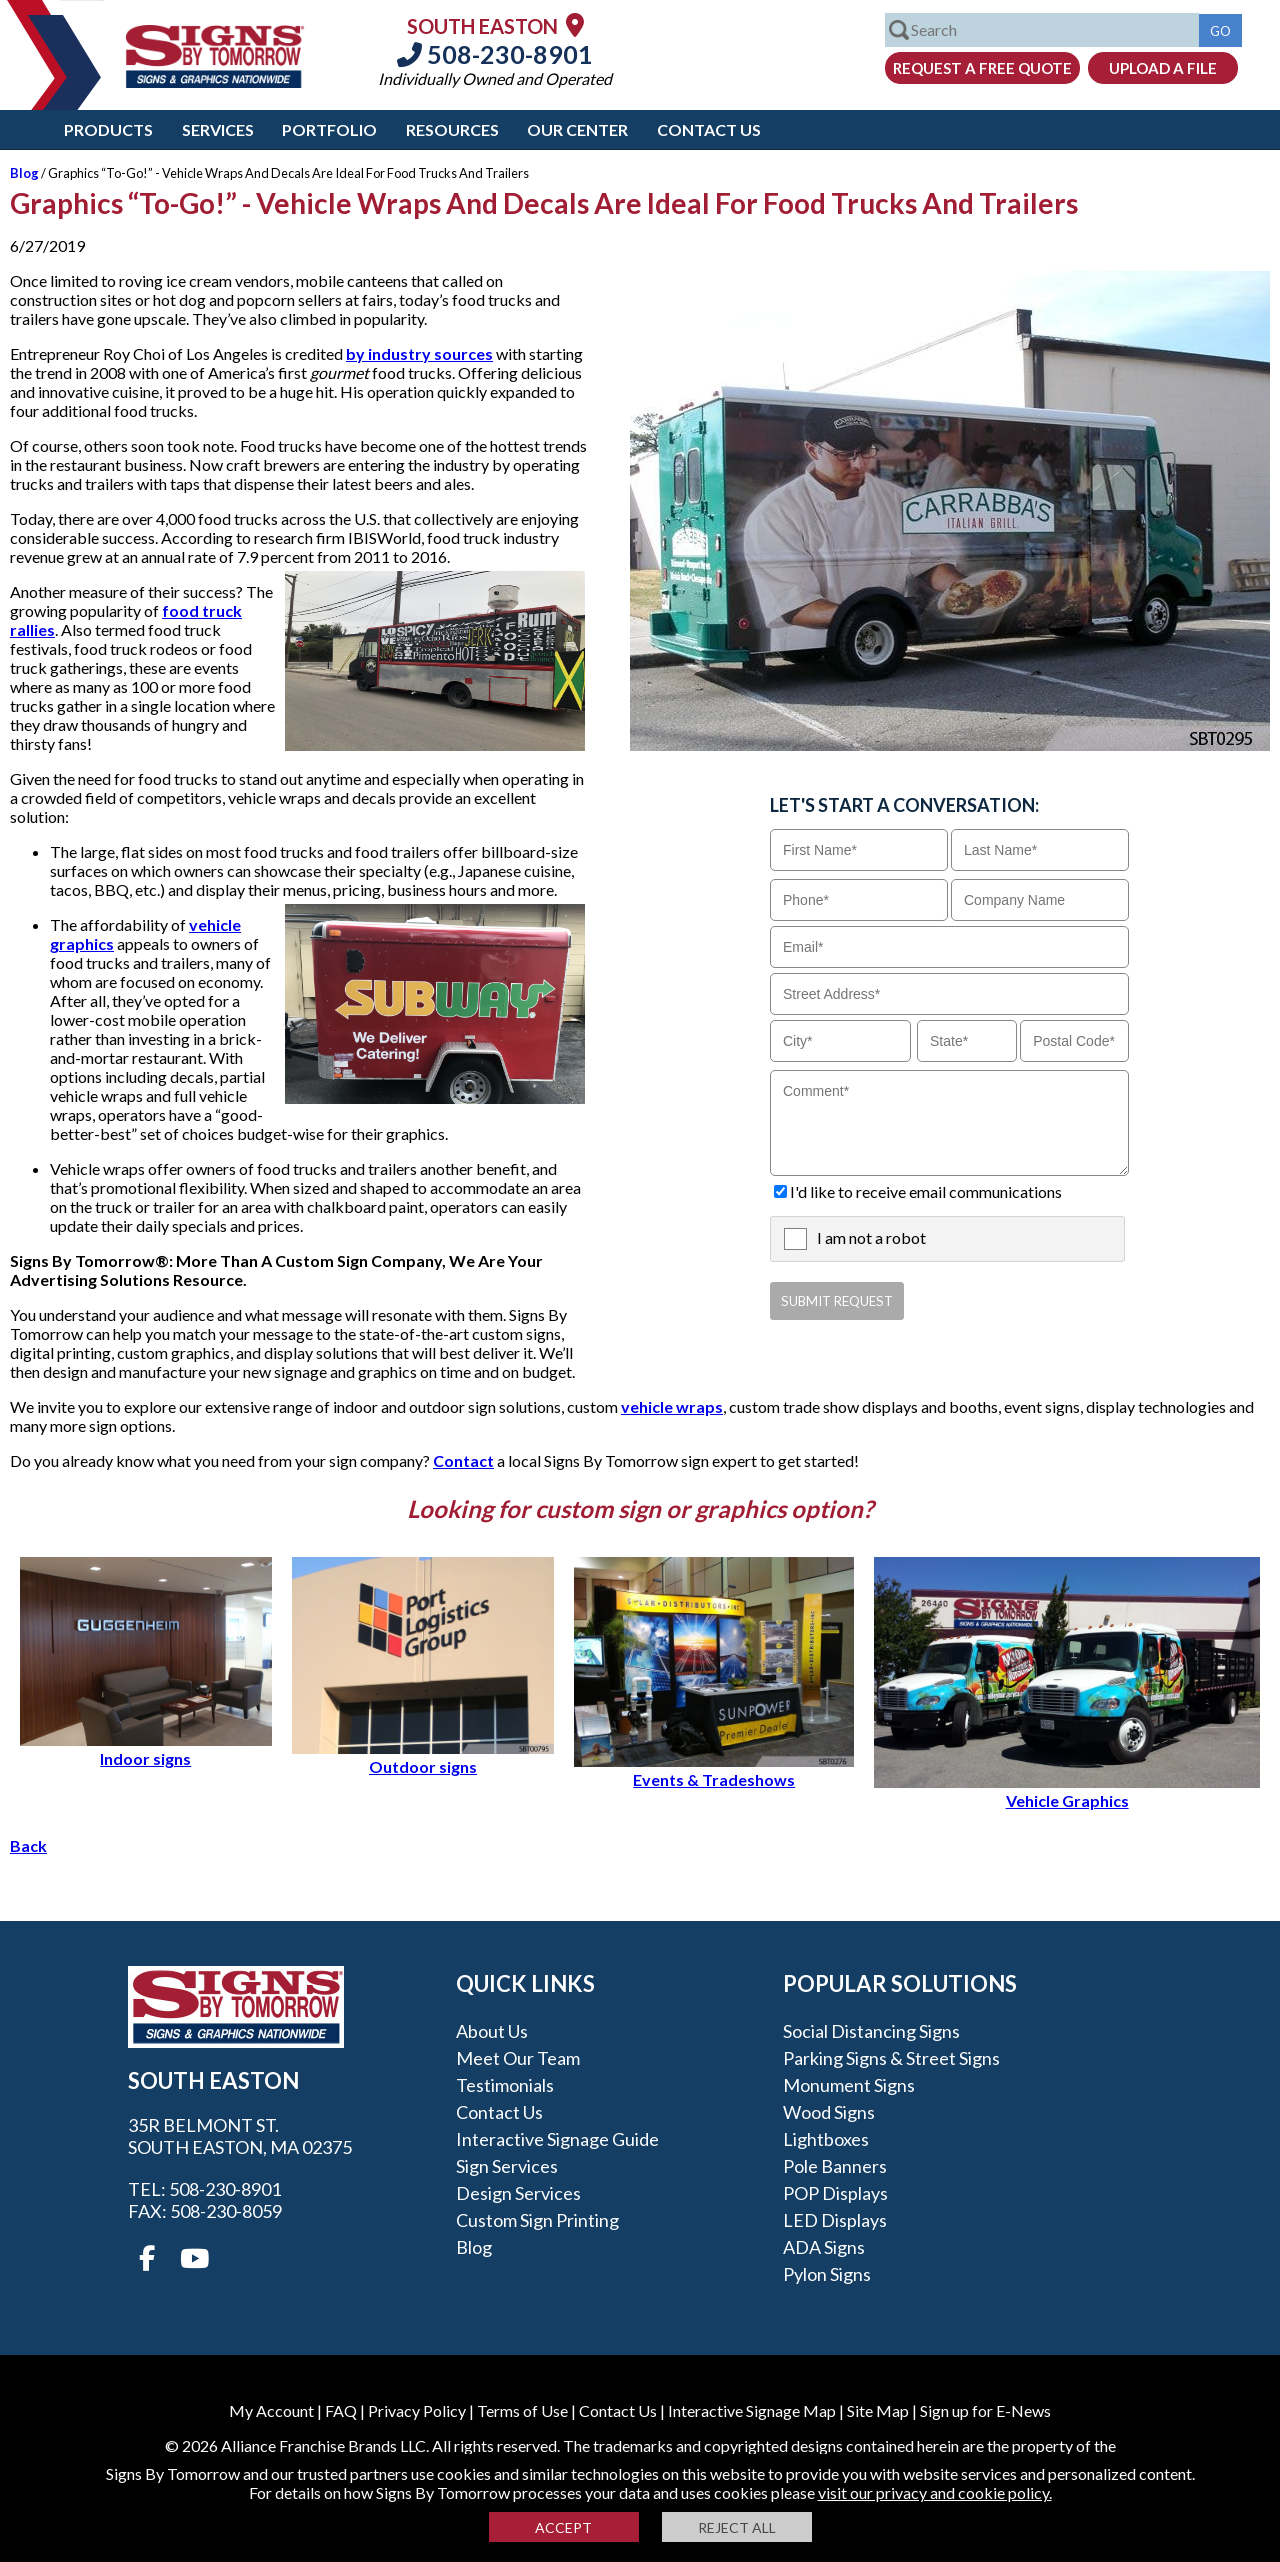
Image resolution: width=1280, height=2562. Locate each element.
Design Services (518, 2193)
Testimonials (505, 2085)
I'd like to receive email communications (926, 1191)
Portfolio (329, 129)
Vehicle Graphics (1067, 1791)
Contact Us (709, 129)
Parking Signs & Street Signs (891, 2058)
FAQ (341, 2410)
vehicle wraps (672, 1406)
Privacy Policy (417, 2410)
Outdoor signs (423, 1757)
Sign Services (507, 2166)
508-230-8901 (495, 54)
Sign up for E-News (985, 2410)
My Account (271, 2410)
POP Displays (835, 2193)
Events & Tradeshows (714, 1770)
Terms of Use (522, 2410)
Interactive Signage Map (752, 2410)
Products (108, 129)
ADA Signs (824, 2247)
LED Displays (835, 2220)
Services (218, 129)
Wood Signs (829, 2112)
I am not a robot (871, 1237)
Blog (24, 173)
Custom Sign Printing (537, 2220)
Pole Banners (835, 2166)
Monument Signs (849, 2085)
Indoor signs (146, 1749)
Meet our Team (518, 2058)
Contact (463, 1460)
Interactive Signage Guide (557, 2139)
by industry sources (419, 353)
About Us (492, 2031)
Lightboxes (826, 2139)
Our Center (577, 129)
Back (28, 1845)
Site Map (878, 2410)
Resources (452, 129)
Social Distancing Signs (871, 2031)
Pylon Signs (827, 2274)
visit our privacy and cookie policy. (935, 2492)
